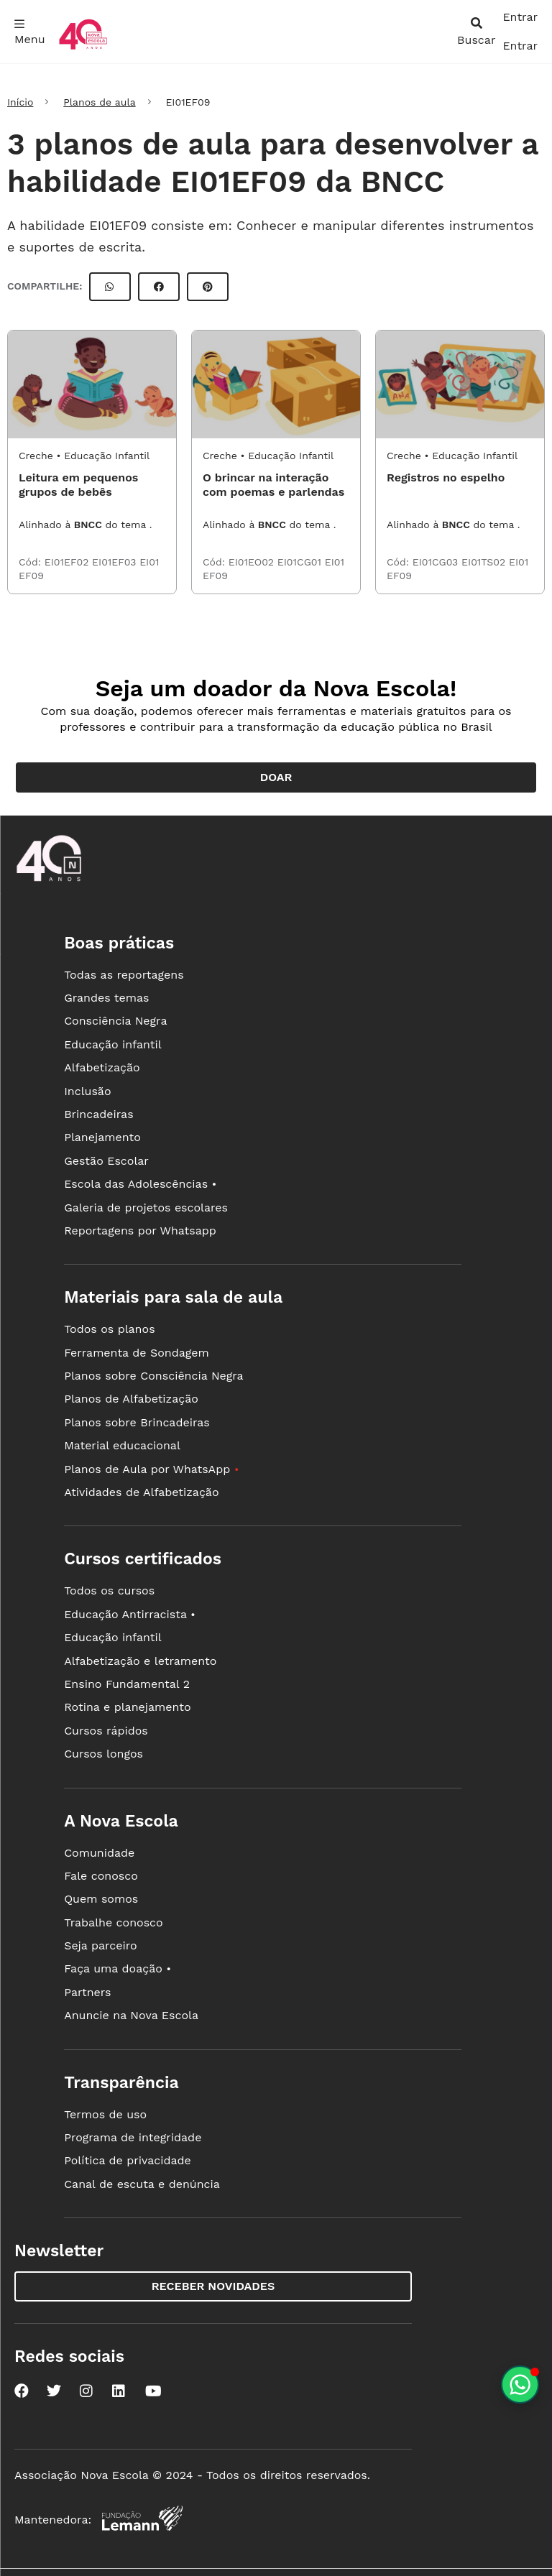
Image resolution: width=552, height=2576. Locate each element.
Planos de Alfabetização (131, 1398)
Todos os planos (109, 1329)
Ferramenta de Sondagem (136, 1352)
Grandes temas (106, 998)
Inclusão (87, 1091)
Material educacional (122, 1445)
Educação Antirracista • (130, 1614)
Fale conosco (101, 1876)
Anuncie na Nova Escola (131, 2015)
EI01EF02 (68, 562)
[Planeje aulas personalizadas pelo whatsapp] (520, 2384)
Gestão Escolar (106, 1161)
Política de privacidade (127, 2160)
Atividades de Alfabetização (141, 1492)
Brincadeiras (98, 1114)
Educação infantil (112, 1044)
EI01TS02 (485, 562)
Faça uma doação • (117, 1968)
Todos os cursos (109, 1590)
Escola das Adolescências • (140, 1184)
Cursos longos (103, 1753)
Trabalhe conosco (113, 1922)
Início (20, 102)
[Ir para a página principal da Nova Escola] (83, 48)
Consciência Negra (115, 1021)
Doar (276, 777)
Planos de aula (99, 102)
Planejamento (102, 1137)
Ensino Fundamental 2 (127, 1684)
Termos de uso (105, 2114)
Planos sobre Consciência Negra (153, 1375)
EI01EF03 (115, 562)
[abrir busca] (476, 31)
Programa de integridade (132, 2137)
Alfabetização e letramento (140, 1661)
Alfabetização (102, 1067)
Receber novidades (213, 2286)
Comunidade (99, 1853)
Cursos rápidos (106, 1730)
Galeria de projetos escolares (146, 1207)
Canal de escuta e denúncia (142, 2184)
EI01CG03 (437, 562)
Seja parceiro (100, 1945)
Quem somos (101, 1899)
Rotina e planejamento (127, 1707)
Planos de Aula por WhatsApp (151, 1469)
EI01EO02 (253, 562)
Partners (87, 1992)
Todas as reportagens (123, 975)
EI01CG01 (301, 562)
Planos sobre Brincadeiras (137, 1422)
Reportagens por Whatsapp (140, 1230)
